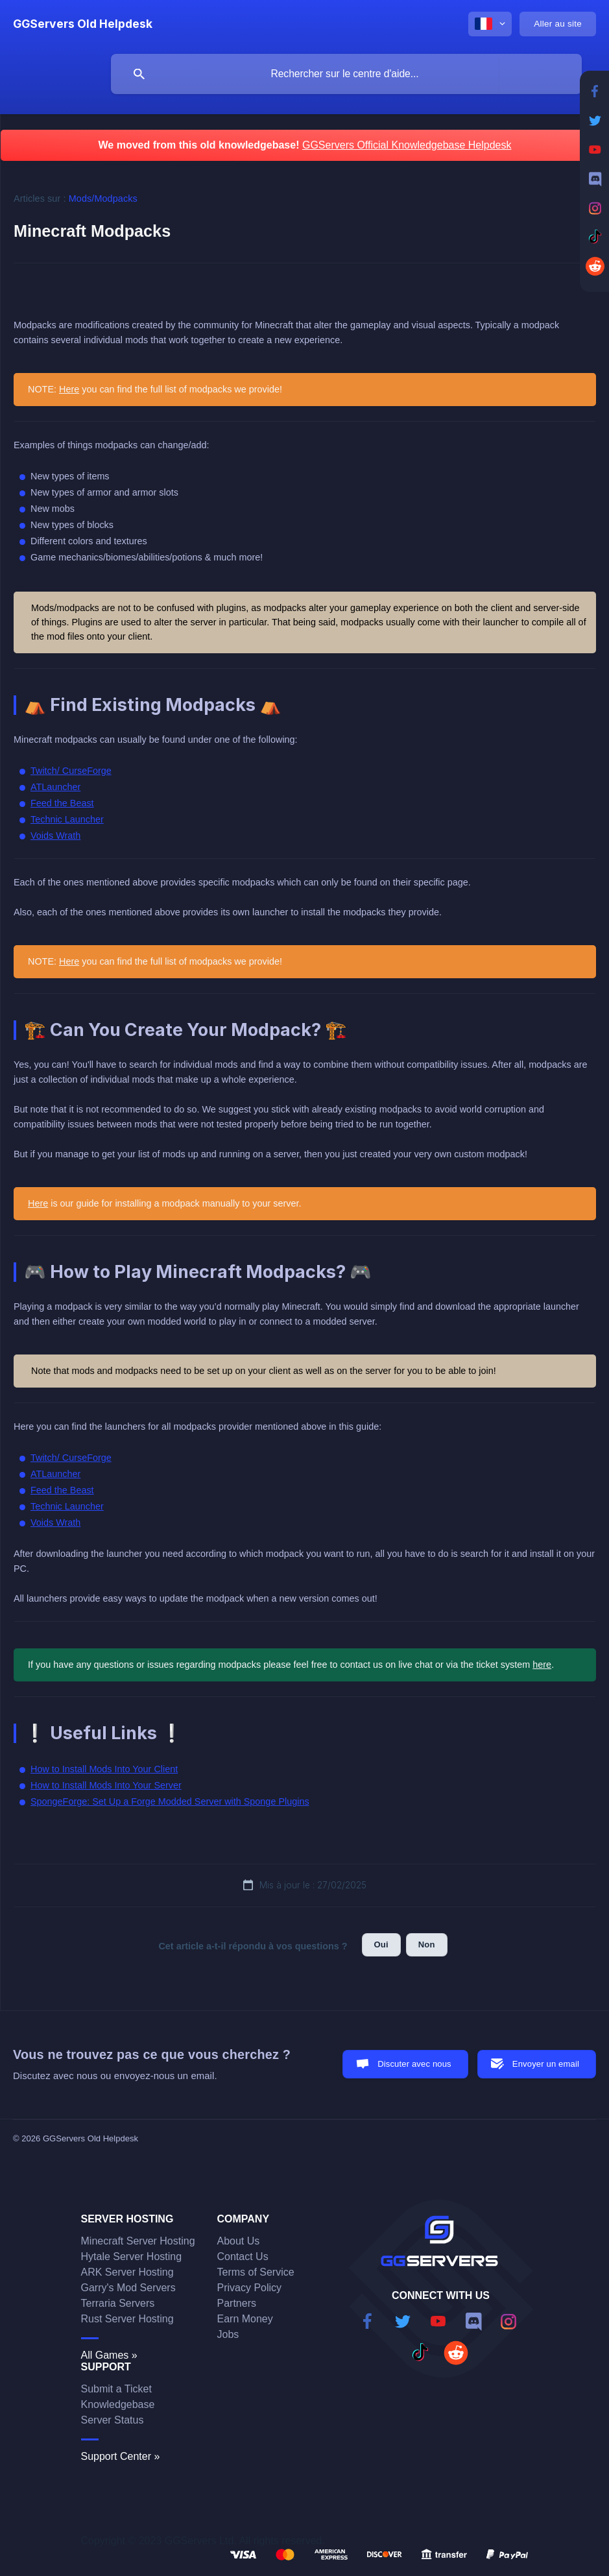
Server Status (112, 2420)
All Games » (109, 2355)
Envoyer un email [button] (545, 2064)
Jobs (228, 2334)
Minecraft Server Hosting (138, 2240)
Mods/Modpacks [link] (103, 198)
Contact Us (243, 2256)
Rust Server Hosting (127, 2318)
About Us (238, 2240)
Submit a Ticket (116, 2388)
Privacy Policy (249, 2287)
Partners (236, 2303)
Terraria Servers (118, 2303)
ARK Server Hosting (127, 2272)
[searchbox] (346, 74)
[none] (82, 24)
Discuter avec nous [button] (414, 2064)
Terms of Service (255, 2272)
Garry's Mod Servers (128, 2287)
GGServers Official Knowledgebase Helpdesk (407, 144)
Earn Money (245, 2318)
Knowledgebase (118, 2404)
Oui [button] (381, 1944)
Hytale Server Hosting (131, 2256)
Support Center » (120, 2456)
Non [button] (426, 1944)
